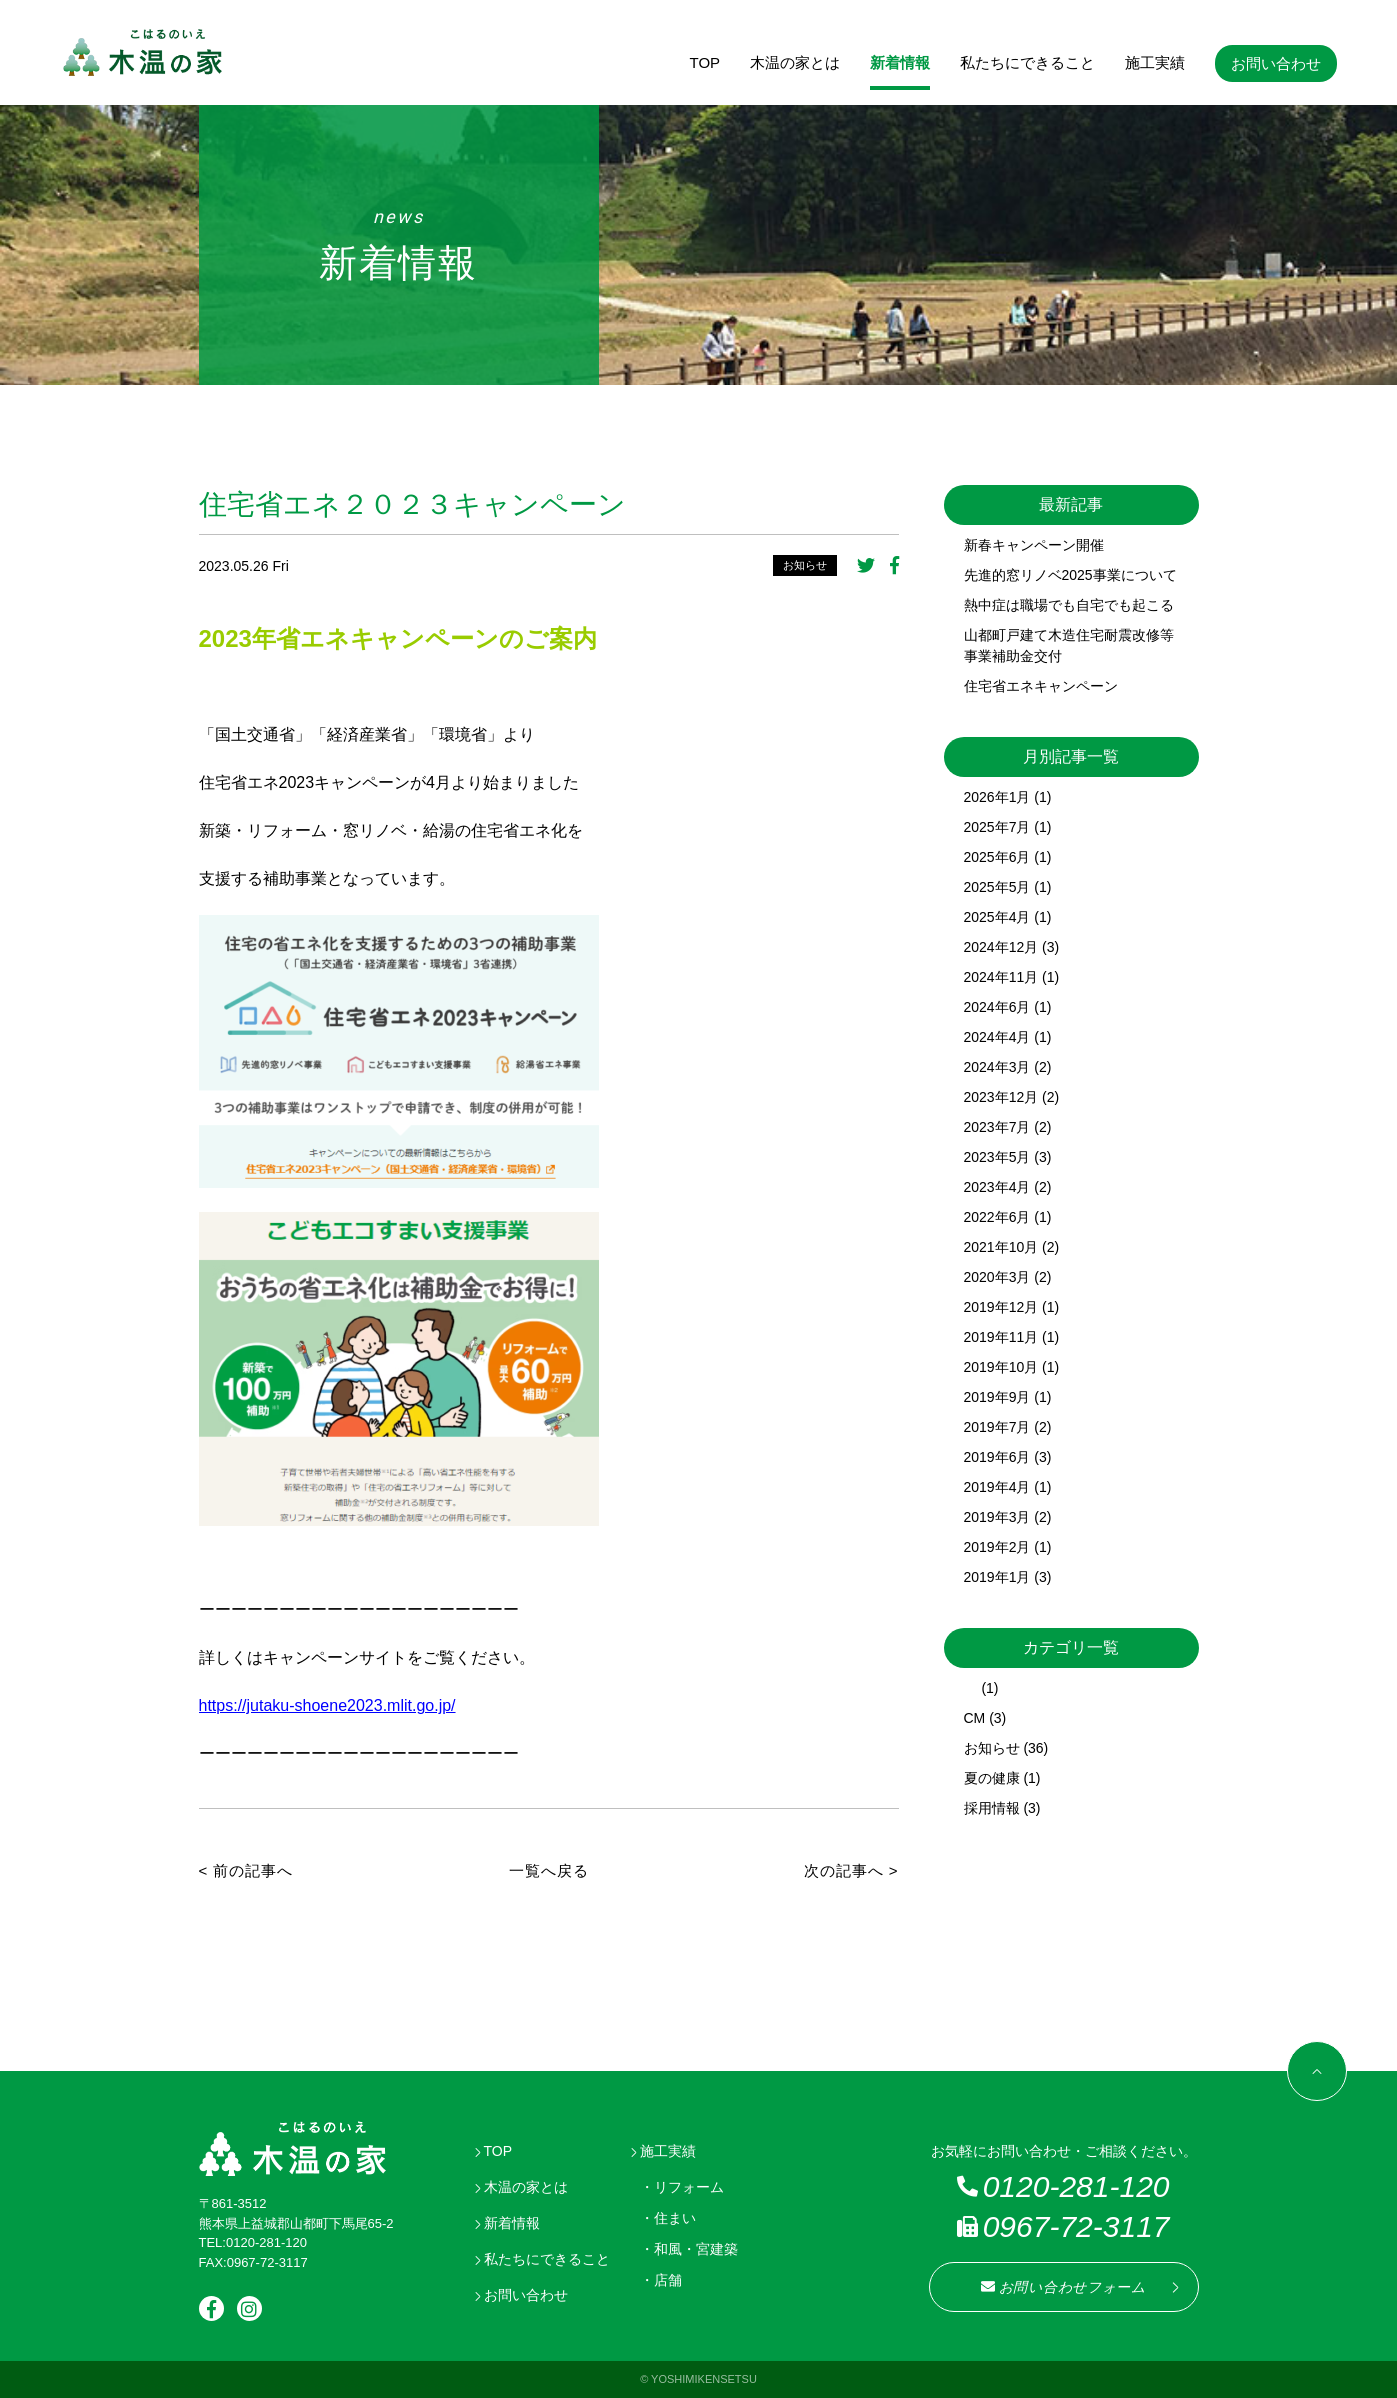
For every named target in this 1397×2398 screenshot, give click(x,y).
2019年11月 (1001, 1337)
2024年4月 (997, 1037)
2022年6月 (997, 1217)
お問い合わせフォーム (1063, 2287)
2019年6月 (997, 1457)
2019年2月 (997, 1547)
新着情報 (900, 62)
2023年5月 (997, 1157)
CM (975, 1718)
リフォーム (689, 2187)
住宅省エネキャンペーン (1041, 686)
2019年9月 (997, 1397)
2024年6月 (997, 1007)
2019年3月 (997, 1517)
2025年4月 (997, 917)
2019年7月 (997, 1427)
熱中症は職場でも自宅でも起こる (1069, 605)
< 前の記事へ (246, 1870)
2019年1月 (997, 1577)
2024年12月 (1001, 947)
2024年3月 (997, 1067)
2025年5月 (997, 887)
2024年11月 (1001, 977)
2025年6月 (997, 857)
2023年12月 (1001, 1097)
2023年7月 (997, 1127)
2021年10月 (1001, 1247)
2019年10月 (1001, 1367)
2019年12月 (1001, 1307)
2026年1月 (997, 797)
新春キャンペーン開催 (1034, 545)
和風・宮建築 (696, 2249)
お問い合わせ (1276, 63)
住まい (675, 2218)
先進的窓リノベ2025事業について (1070, 575)
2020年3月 (997, 1277)
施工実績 (1155, 62)
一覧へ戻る (549, 1870)
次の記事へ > (851, 1870)
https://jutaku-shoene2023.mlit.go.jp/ (327, 1705)
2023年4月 (997, 1187)
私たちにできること (1027, 62)
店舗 (668, 2280)
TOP (705, 62)
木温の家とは (795, 62)
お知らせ (805, 565)
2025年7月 (997, 827)
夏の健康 (992, 1778)
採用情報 (992, 1808)
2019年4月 (997, 1487)
